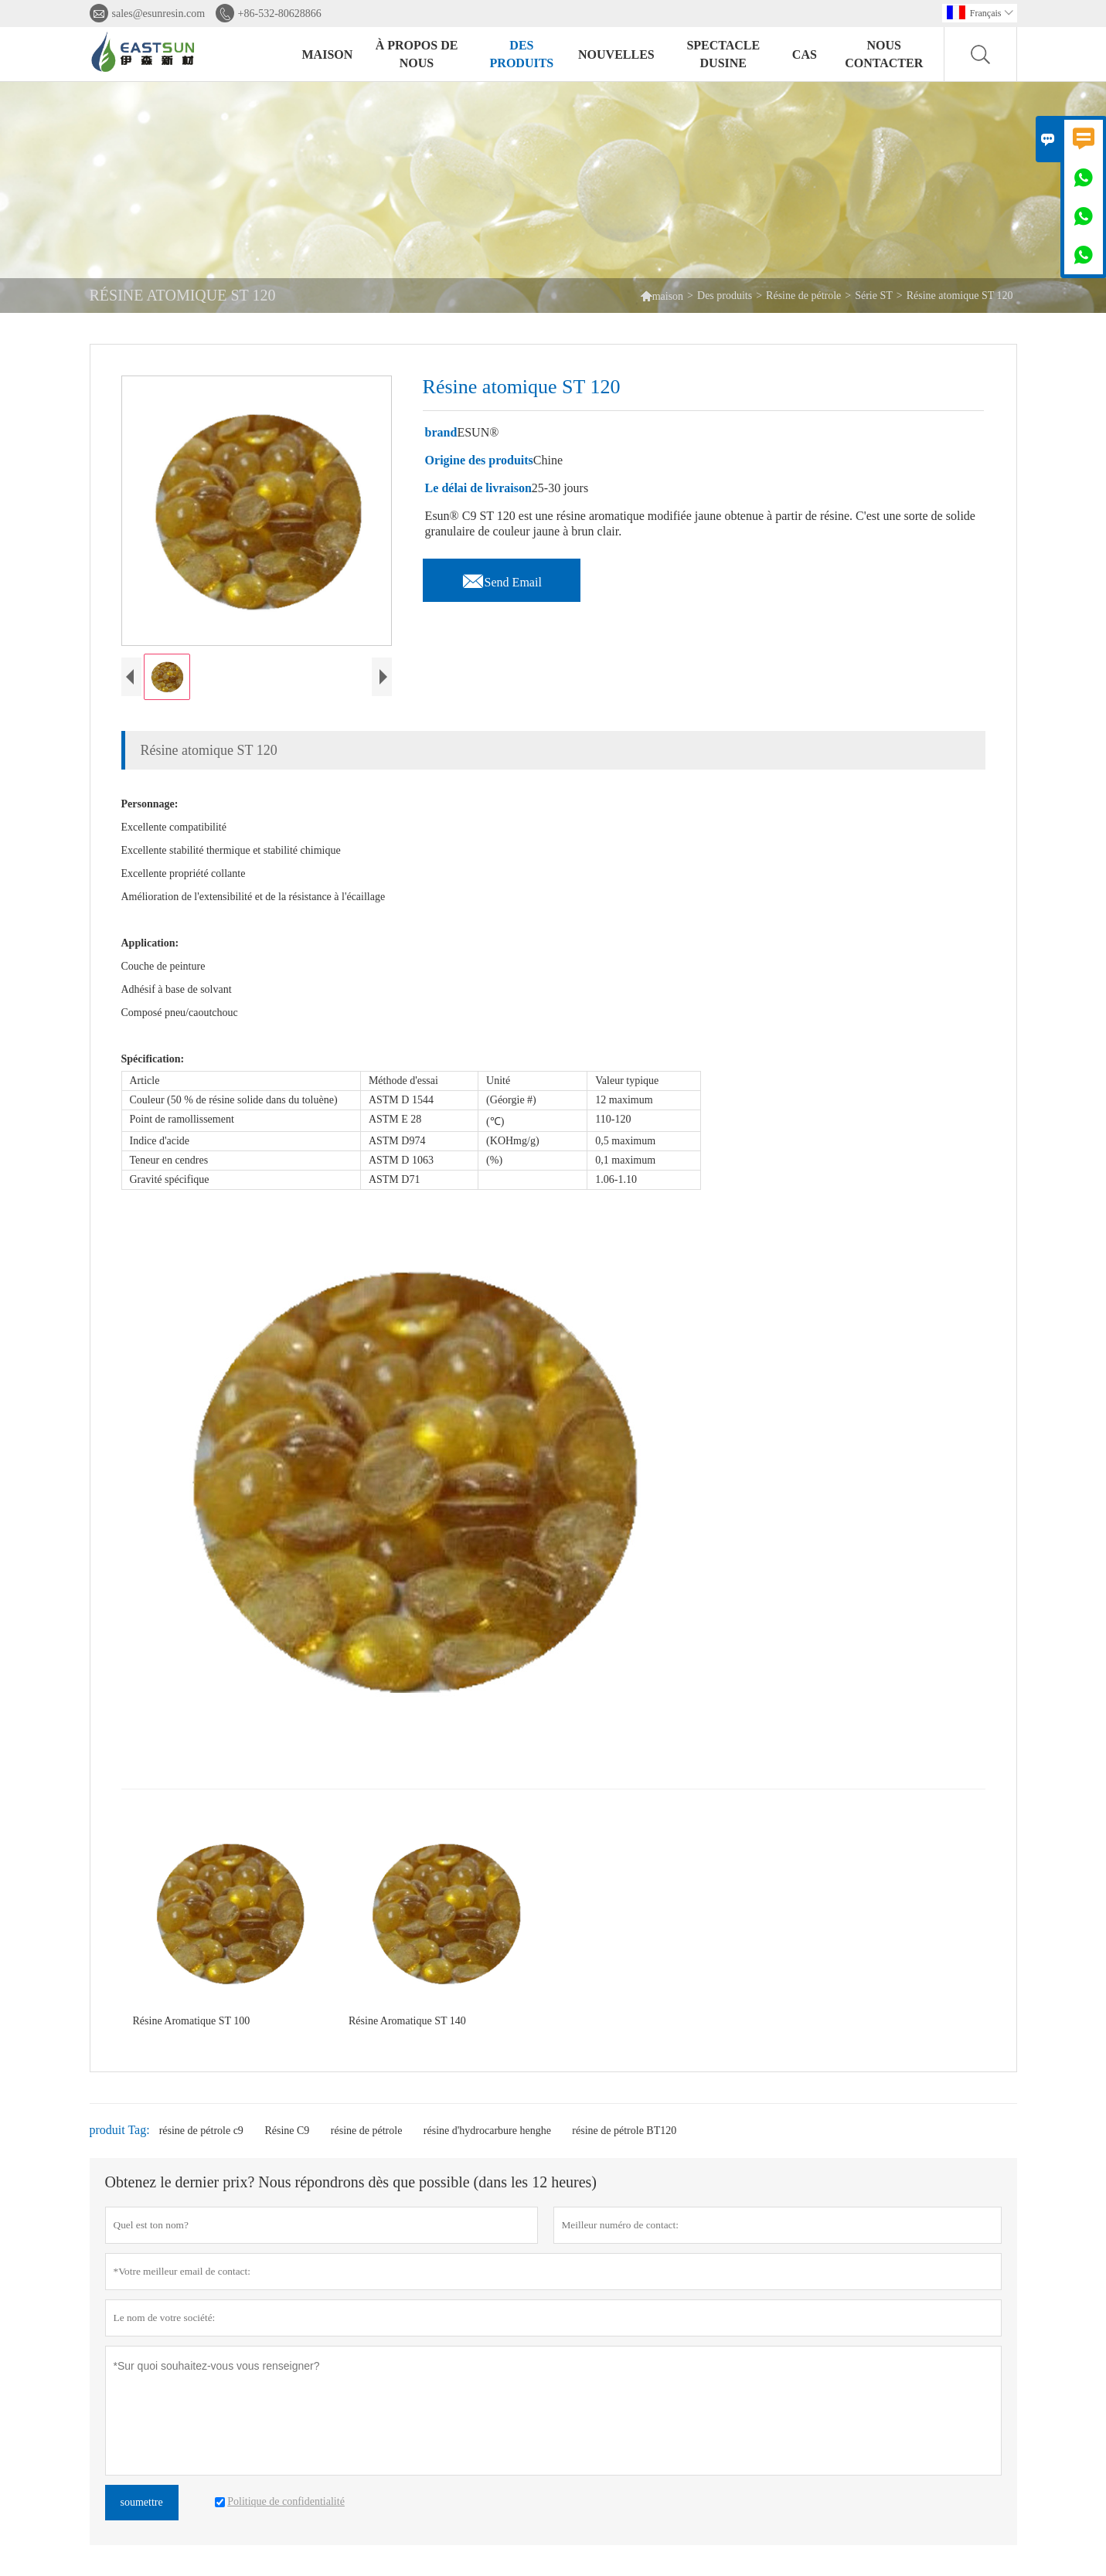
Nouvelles (616, 54)
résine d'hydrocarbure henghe (487, 2130)
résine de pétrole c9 (201, 2130)
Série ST (874, 295)
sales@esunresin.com (159, 13)
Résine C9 (286, 2130)
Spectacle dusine (723, 54)
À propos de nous (417, 54)
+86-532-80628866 (280, 13)
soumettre (142, 2502)
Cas (804, 54)
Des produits (522, 54)
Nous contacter (884, 54)
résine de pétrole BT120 (624, 2130)
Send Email (501, 578)
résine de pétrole (367, 2130)
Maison (327, 54)
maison (661, 295)
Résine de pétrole (803, 295)
